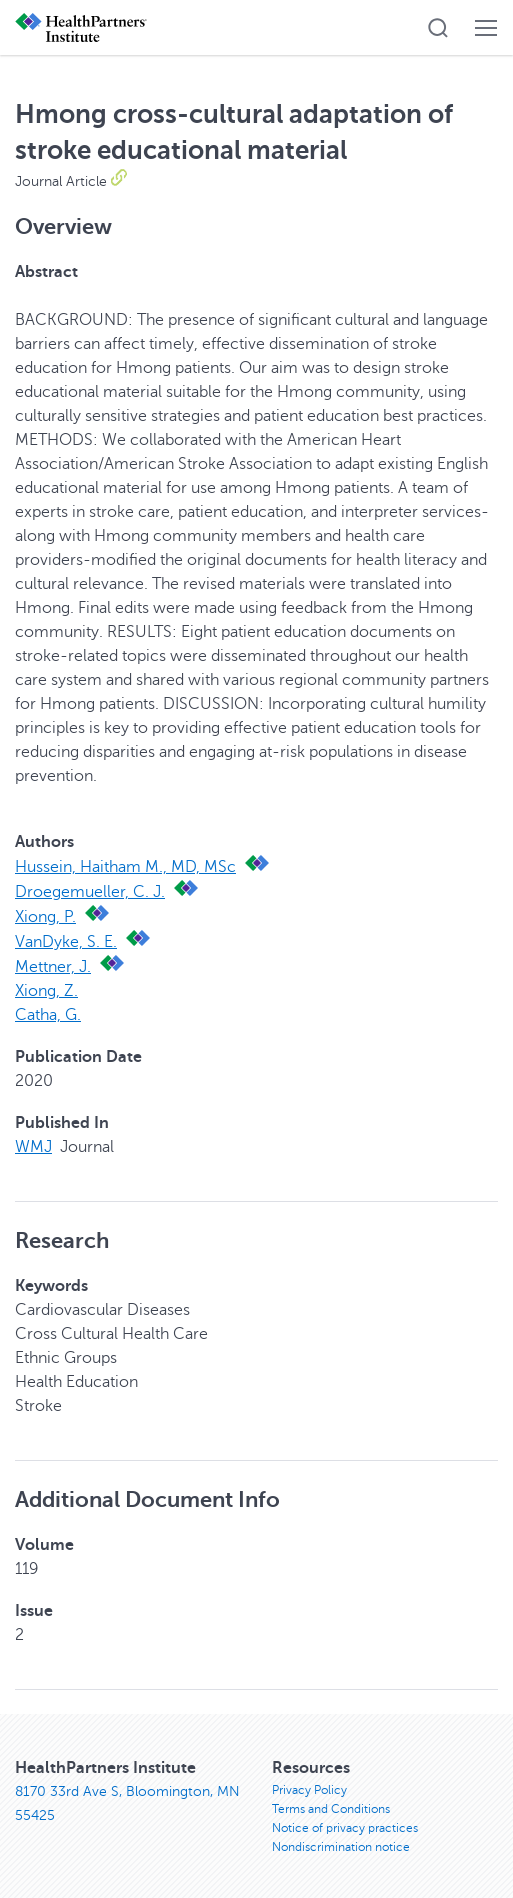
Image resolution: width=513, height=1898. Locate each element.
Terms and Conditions (331, 1809)
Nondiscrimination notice (341, 1847)
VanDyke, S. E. (66, 942)
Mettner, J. (53, 967)
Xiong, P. (45, 917)
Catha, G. (48, 1015)
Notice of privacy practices (345, 1828)
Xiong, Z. (46, 991)
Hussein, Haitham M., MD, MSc (125, 867)
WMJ (33, 1147)
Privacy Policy (309, 1790)
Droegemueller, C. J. (90, 892)
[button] (438, 28)
